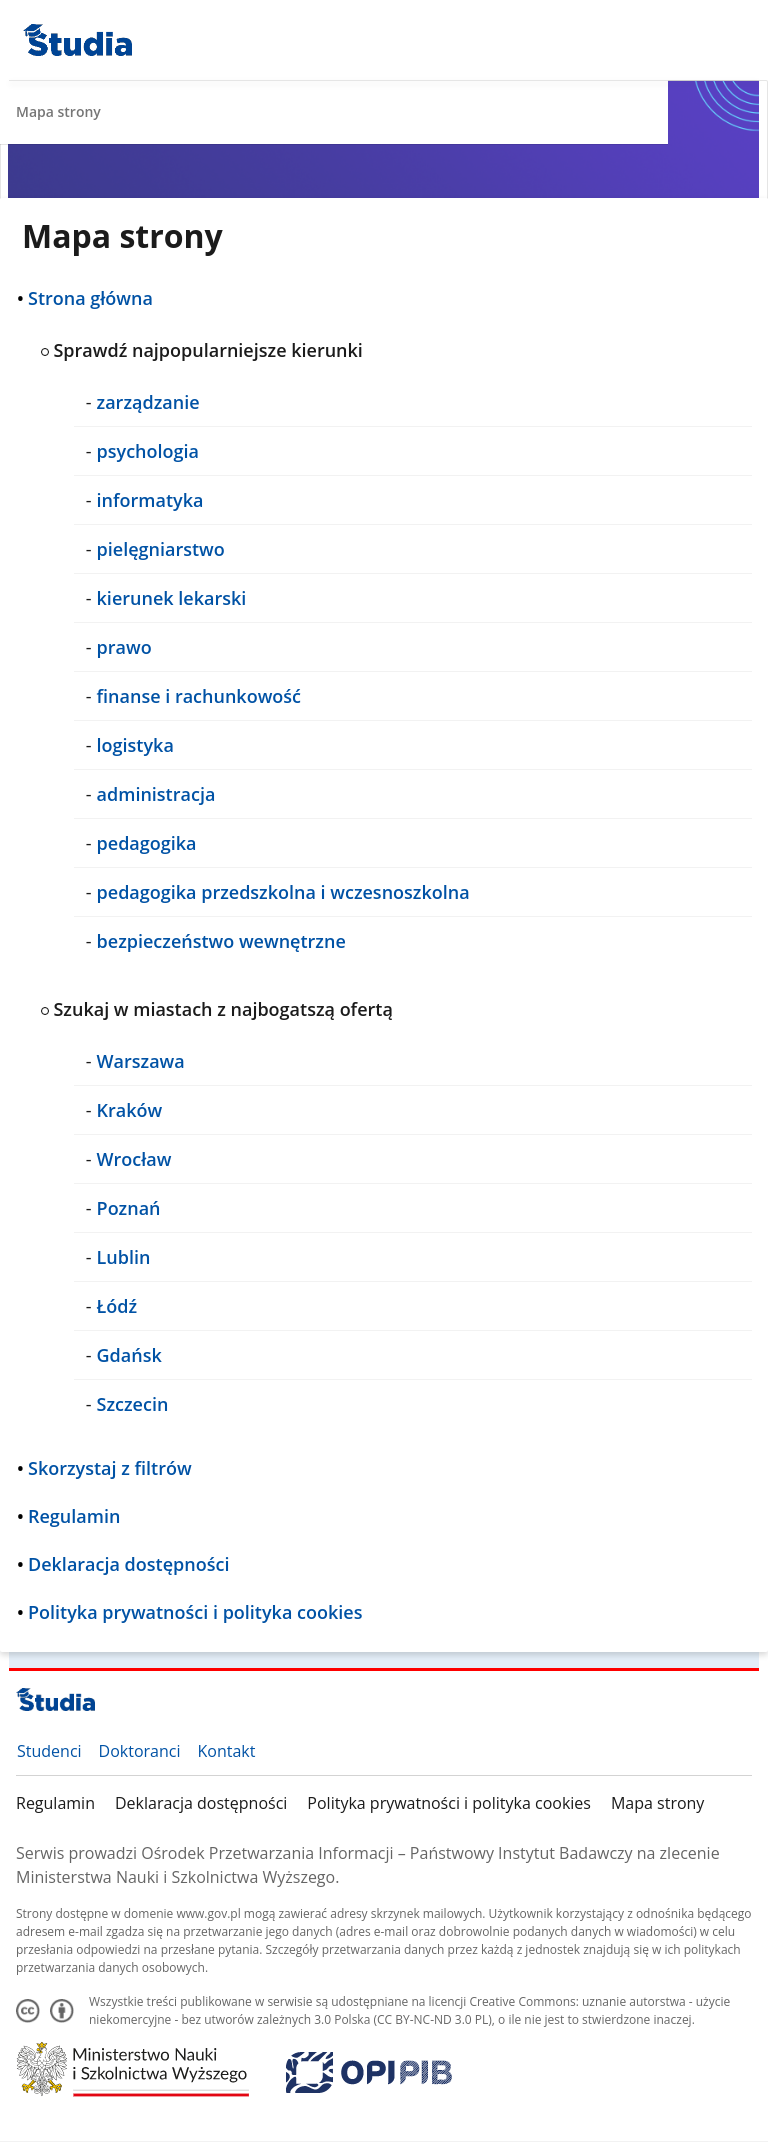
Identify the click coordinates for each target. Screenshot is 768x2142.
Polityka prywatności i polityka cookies (449, 1803)
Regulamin (55, 1803)
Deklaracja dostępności (201, 1803)
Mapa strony (657, 1803)
